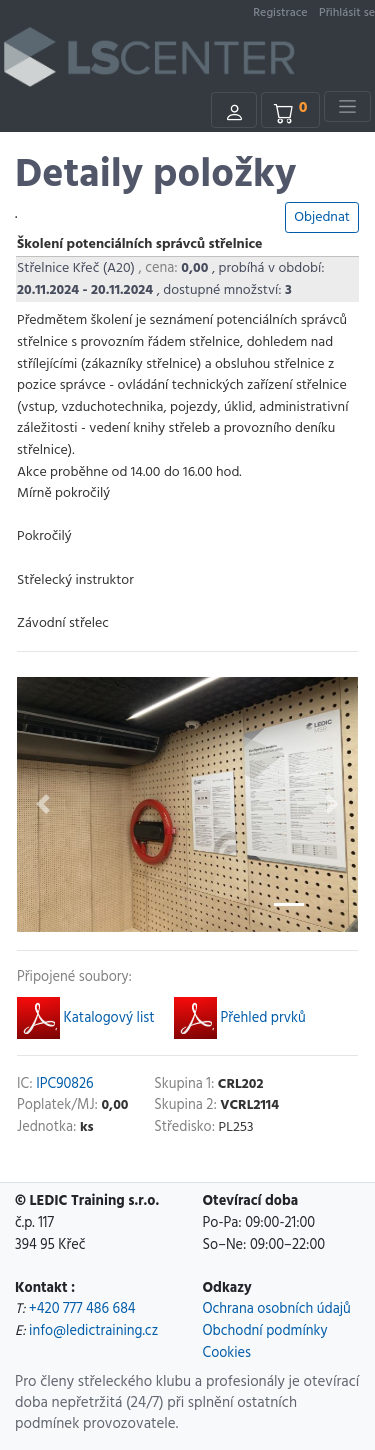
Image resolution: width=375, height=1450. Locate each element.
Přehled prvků (240, 1022)
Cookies (227, 1353)
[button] (42, 805)
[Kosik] (291, 110)
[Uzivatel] (234, 110)
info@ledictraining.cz (93, 1331)
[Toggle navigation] (347, 106)
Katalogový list (85, 1022)
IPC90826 (65, 1084)
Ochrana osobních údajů (277, 1309)
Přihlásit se (347, 13)
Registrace (280, 13)
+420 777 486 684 (82, 1309)
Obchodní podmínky (265, 1331)
